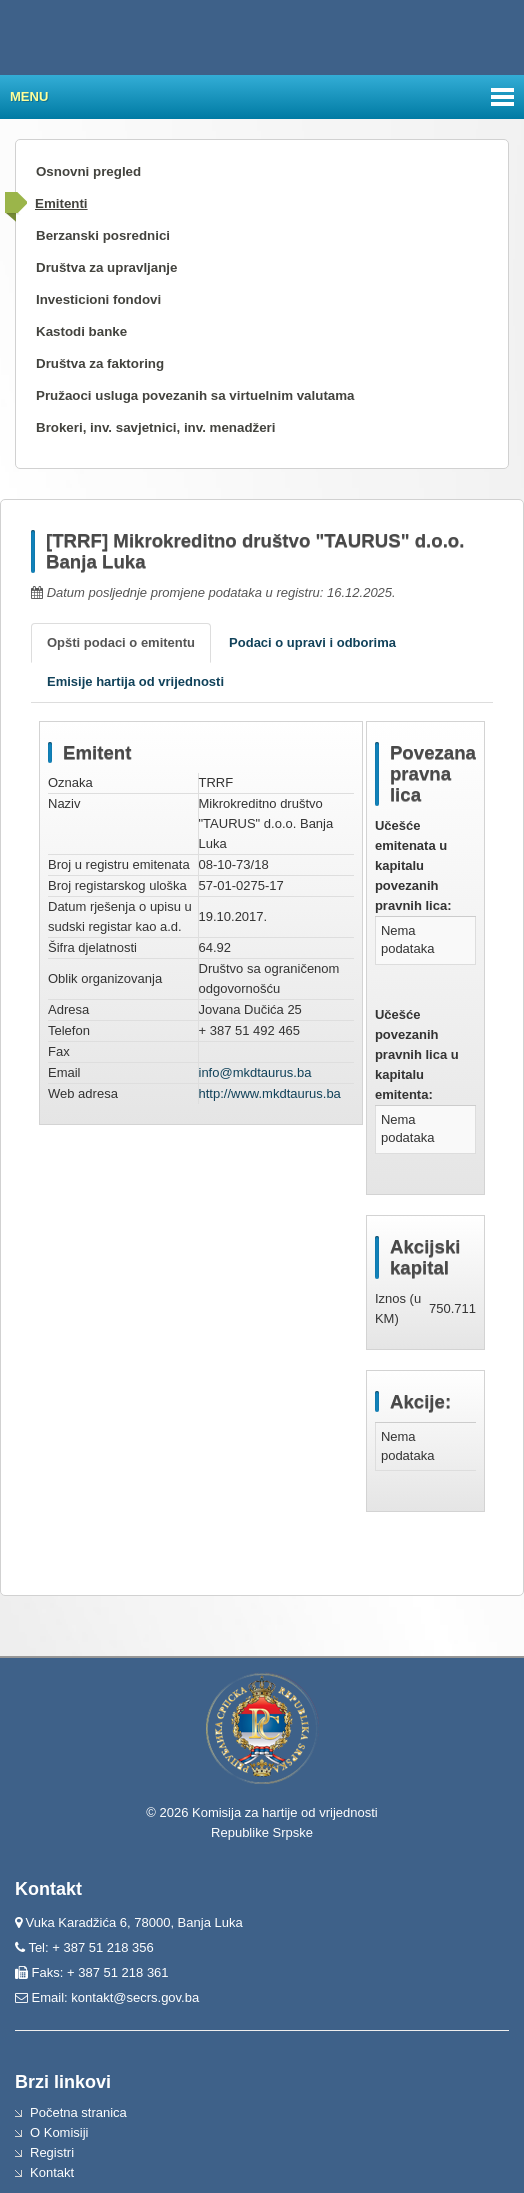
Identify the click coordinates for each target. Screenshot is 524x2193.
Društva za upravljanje (106, 267)
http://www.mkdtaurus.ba (270, 1093)
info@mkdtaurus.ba (255, 1072)
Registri (52, 2152)
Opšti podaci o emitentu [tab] (121, 642)
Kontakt (52, 2172)
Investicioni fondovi (98, 299)
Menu (29, 96)
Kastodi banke (81, 331)
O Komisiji (59, 2132)
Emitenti (61, 203)
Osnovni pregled (88, 171)
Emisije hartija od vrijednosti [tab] (135, 681)
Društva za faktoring (100, 363)
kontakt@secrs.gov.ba (135, 1997)
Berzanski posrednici (103, 235)
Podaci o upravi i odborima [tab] (312, 642)
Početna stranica (78, 2112)
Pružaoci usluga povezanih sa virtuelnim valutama (195, 395)
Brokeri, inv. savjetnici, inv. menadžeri (156, 427)
